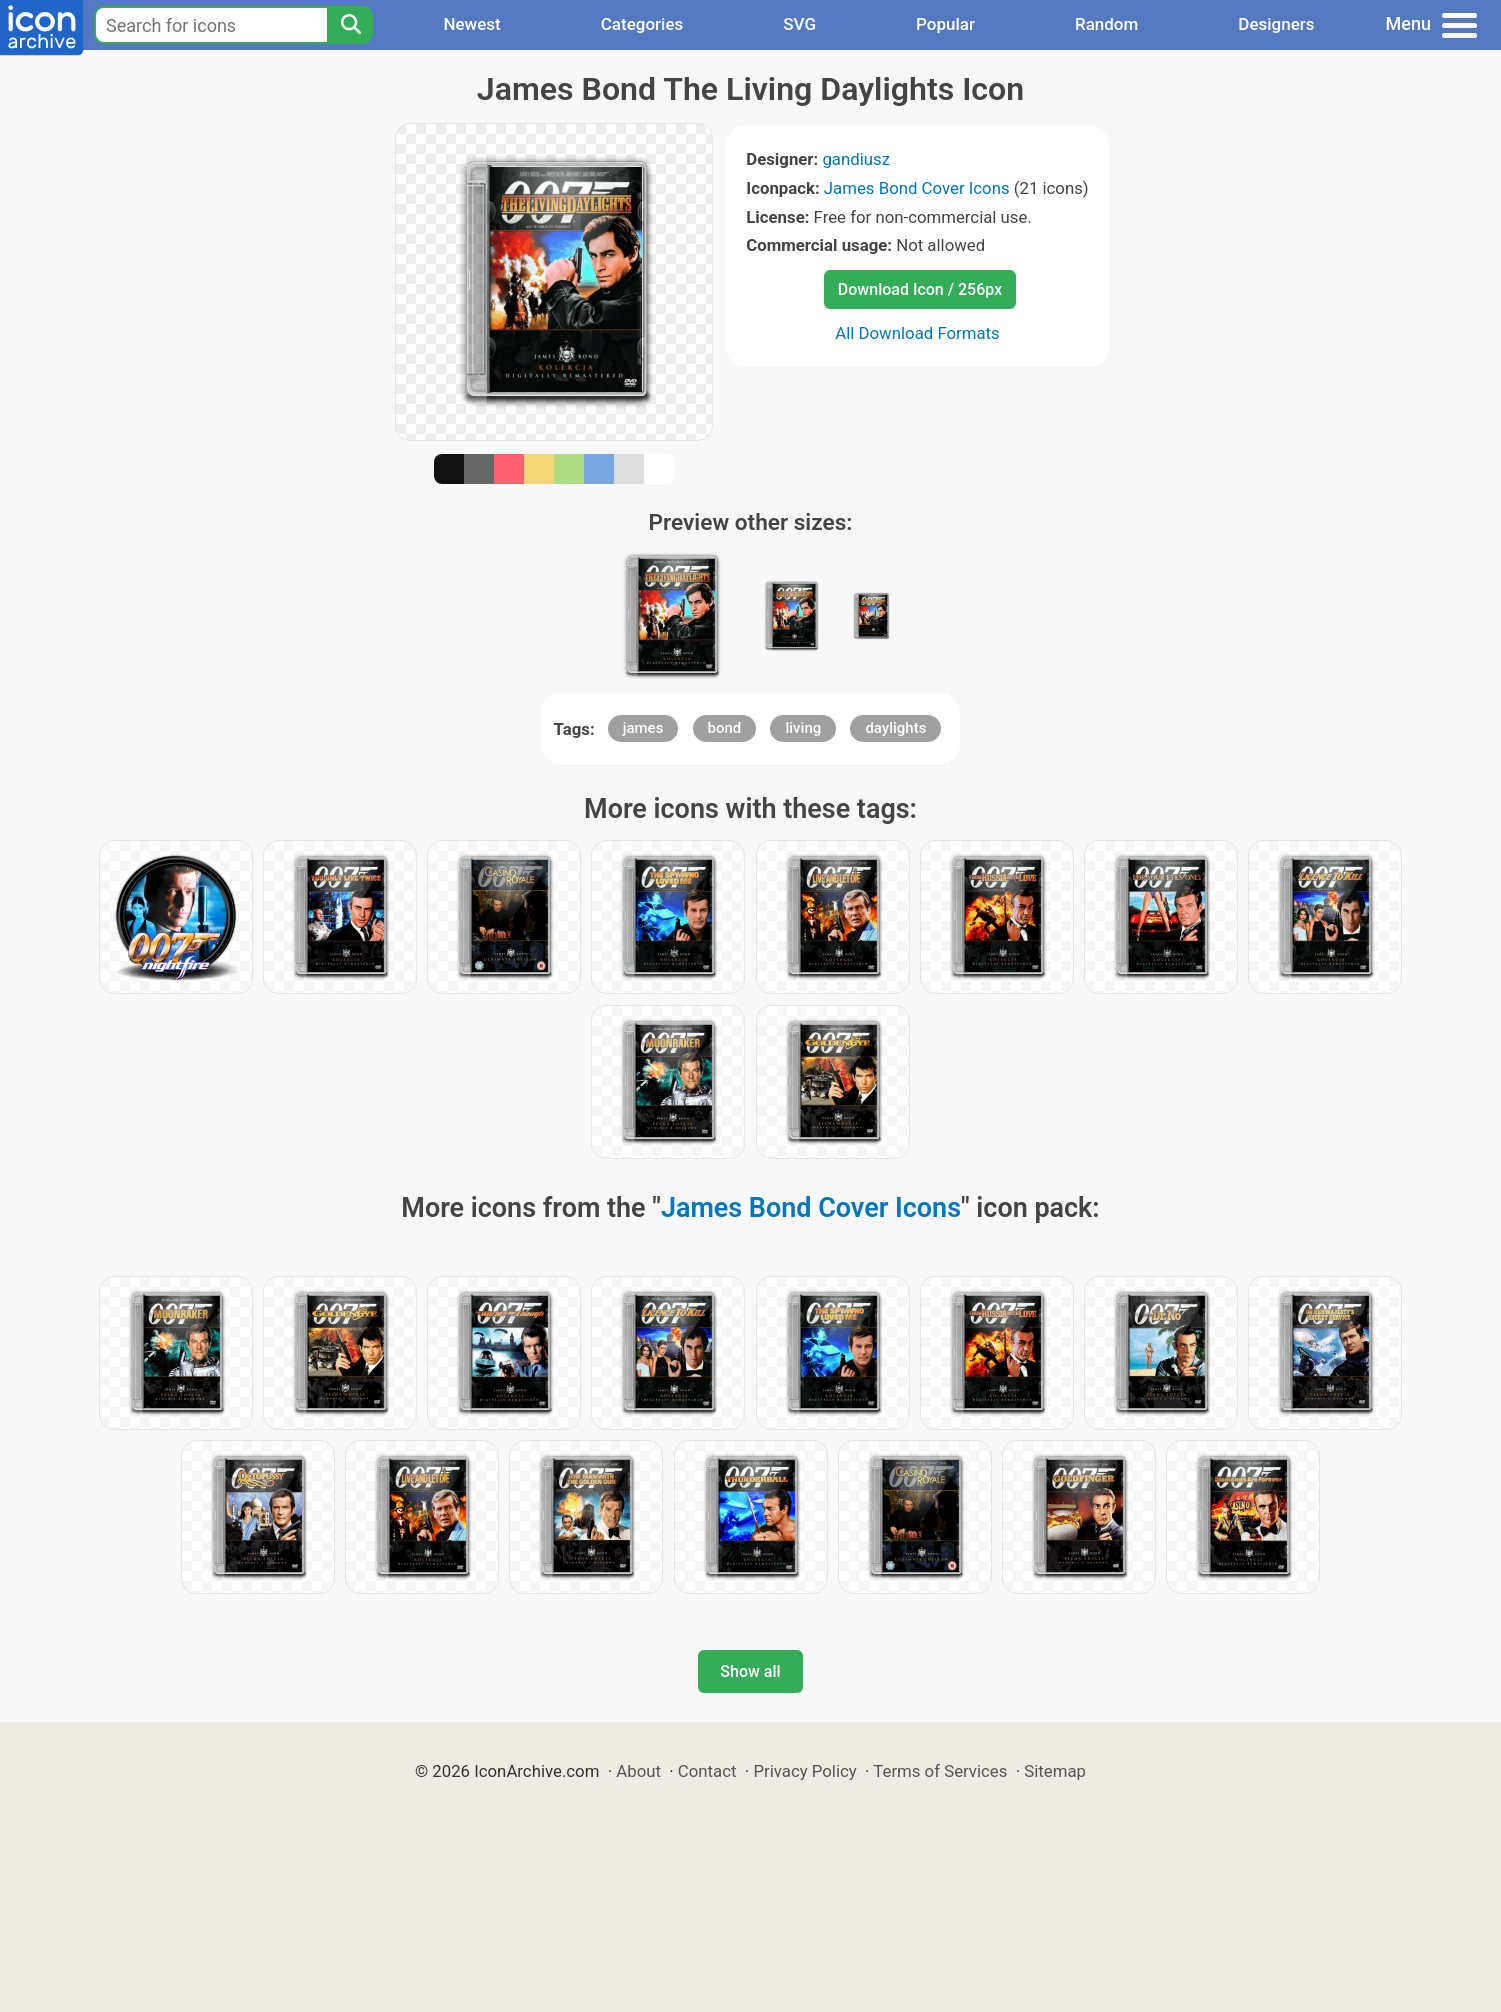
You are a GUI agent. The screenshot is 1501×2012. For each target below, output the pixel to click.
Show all (750, 1671)
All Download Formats (917, 333)
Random (1106, 24)
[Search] (350, 25)
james (643, 728)
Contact (707, 1771)
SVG (799, 24)
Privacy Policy (804, 1771)
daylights (895, 728)
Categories (642, 24)
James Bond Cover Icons (917, 188)
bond (725, 728)
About (638, 1771)
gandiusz (856, 159)
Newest (471, 24)
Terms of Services (940, 1771)
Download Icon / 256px (920, 289)
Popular (945, 24)
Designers (1276, 24)
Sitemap (1055, 1771)
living (803, 728)
